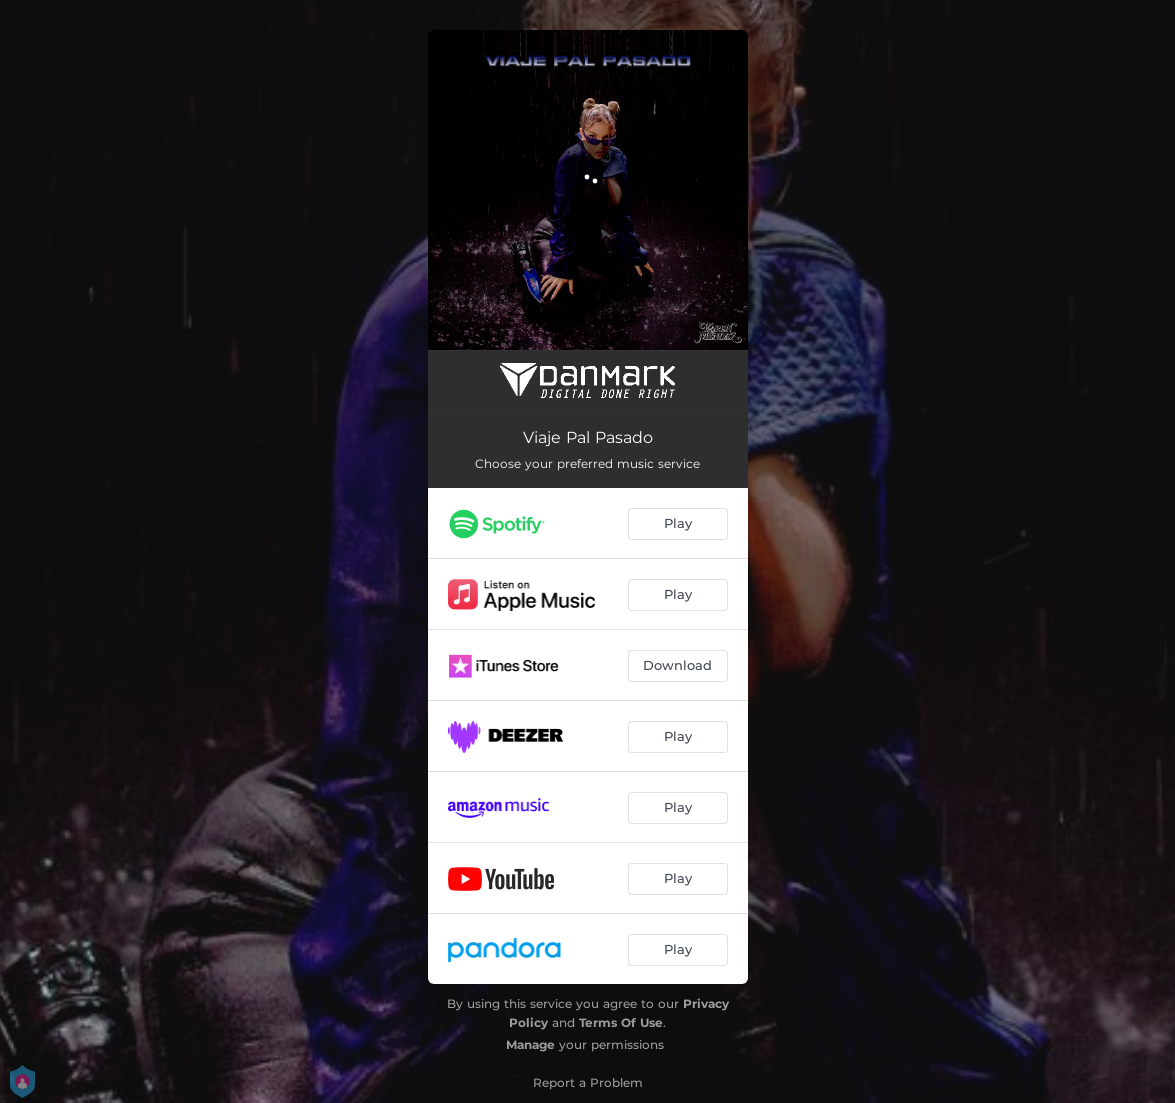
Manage (530, 1044)
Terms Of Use (621, 1022)
